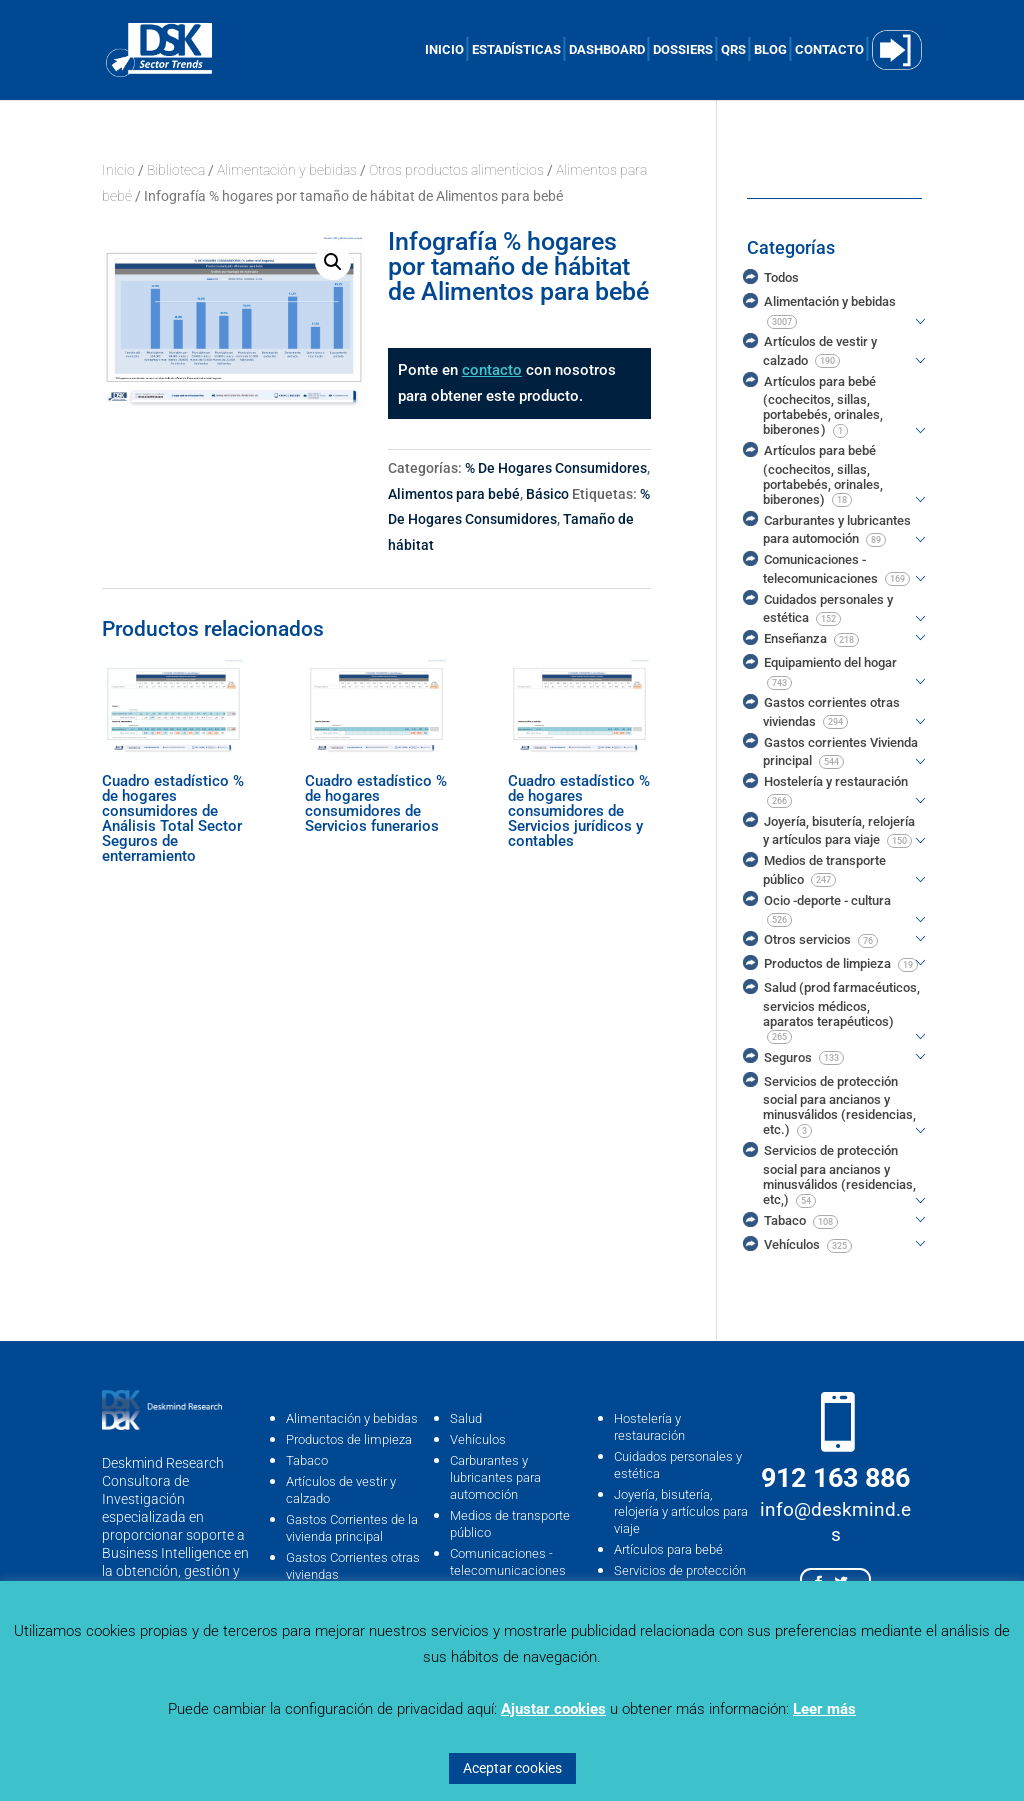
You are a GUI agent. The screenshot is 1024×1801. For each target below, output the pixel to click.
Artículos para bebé (668, 1549)
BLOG (770, 50)
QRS (733, 50)
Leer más (824, 1709)
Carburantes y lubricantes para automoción (495, 1477)
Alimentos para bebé (454, 494)
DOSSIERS (683, 50)
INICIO (444, 50)
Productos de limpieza (349, 1439)
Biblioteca (176, 170)
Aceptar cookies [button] (512, 1768)
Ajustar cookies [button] (553, 1709)
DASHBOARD (607, 50)
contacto (492, 370)
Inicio (118, 170)
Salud (466, 1418)
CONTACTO (829, 50)
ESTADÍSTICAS (516, 50)
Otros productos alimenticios (456, 170)
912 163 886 (835, 1478)
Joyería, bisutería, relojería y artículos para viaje (681, 1511)
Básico (547, 494)
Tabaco (307, 1460)
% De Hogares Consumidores (556, 468)
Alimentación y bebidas (287, 170)
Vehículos (478, 1439)
